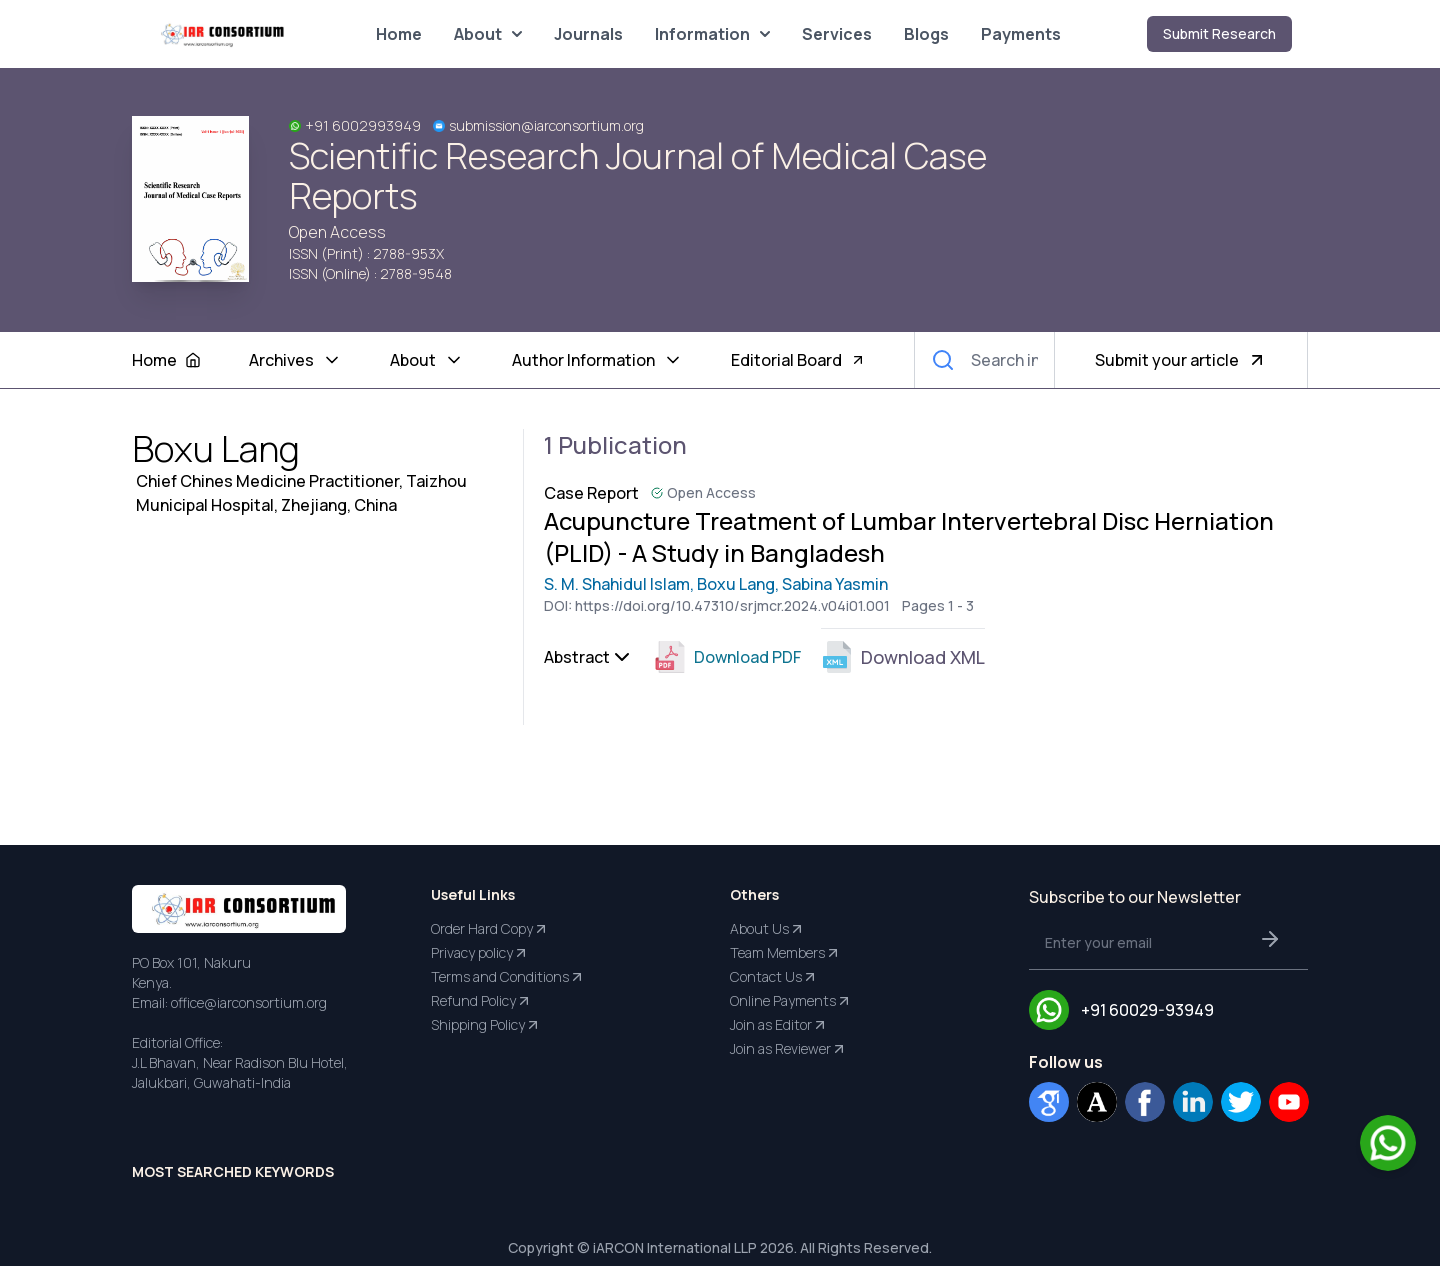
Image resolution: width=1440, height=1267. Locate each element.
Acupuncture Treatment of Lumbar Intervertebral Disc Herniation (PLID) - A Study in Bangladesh (910, 537)
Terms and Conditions (508, 978)
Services (837, 34)
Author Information (597, 360)
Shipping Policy (486, 1026)
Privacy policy (480, 954)
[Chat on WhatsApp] (1388, 1143)
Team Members (785, 954)
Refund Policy (481, 1002)
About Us (767, 930)
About (488, 34)
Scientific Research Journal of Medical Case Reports (638, 176)
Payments (1021, 34)
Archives (295, 360)
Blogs (926, 34)
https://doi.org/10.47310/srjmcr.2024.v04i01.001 (732, 606)
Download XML (903, 658)
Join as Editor (779, 1026)
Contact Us (774, 978)
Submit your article (1181, 360)
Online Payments (791, 1002)
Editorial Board (798, 360)
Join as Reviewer (788, 1050)
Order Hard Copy (490, 930)
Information (712, 34)
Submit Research (1219, 33)
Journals (588, 34)
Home (399, 34)
